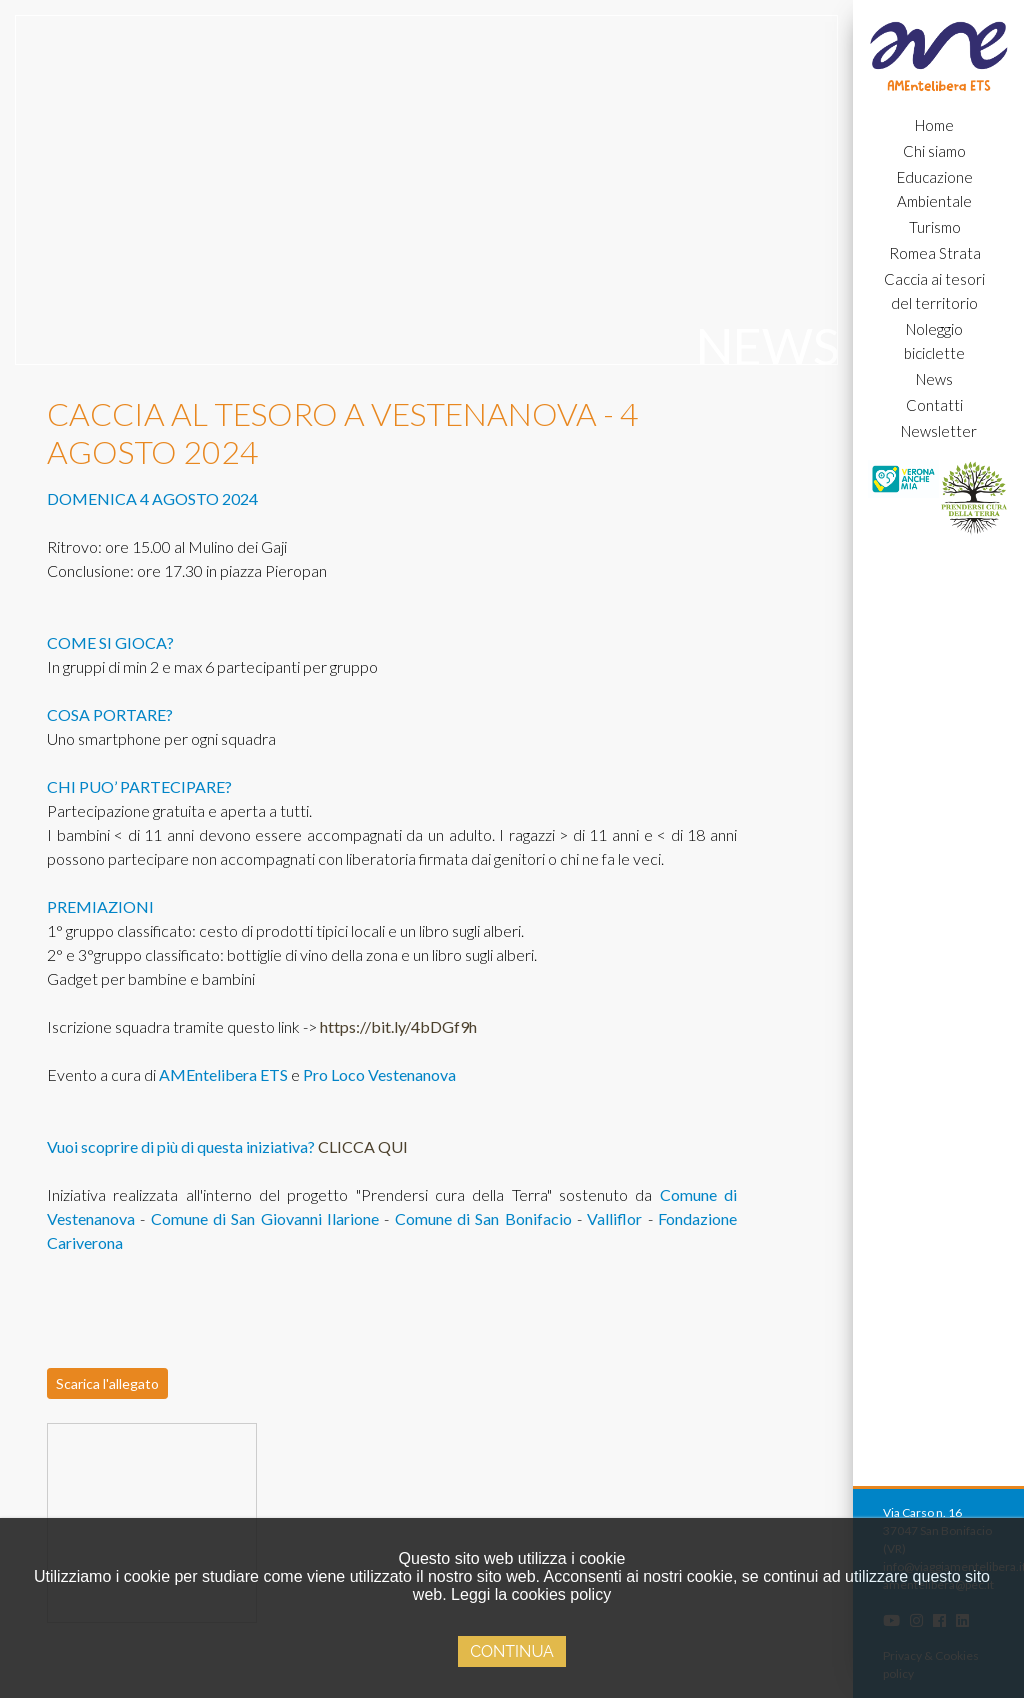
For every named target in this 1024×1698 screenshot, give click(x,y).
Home (934, 125)
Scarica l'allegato (107, 1383)
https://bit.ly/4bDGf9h (398, 1026)
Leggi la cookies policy (531, 1594)
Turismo (935, 227)
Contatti (934, 405)
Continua (512, 1651)
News (934, 379)
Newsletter (939, 431)
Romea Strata (935, 253)
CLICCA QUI (363, 1146)
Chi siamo (934, 151)
